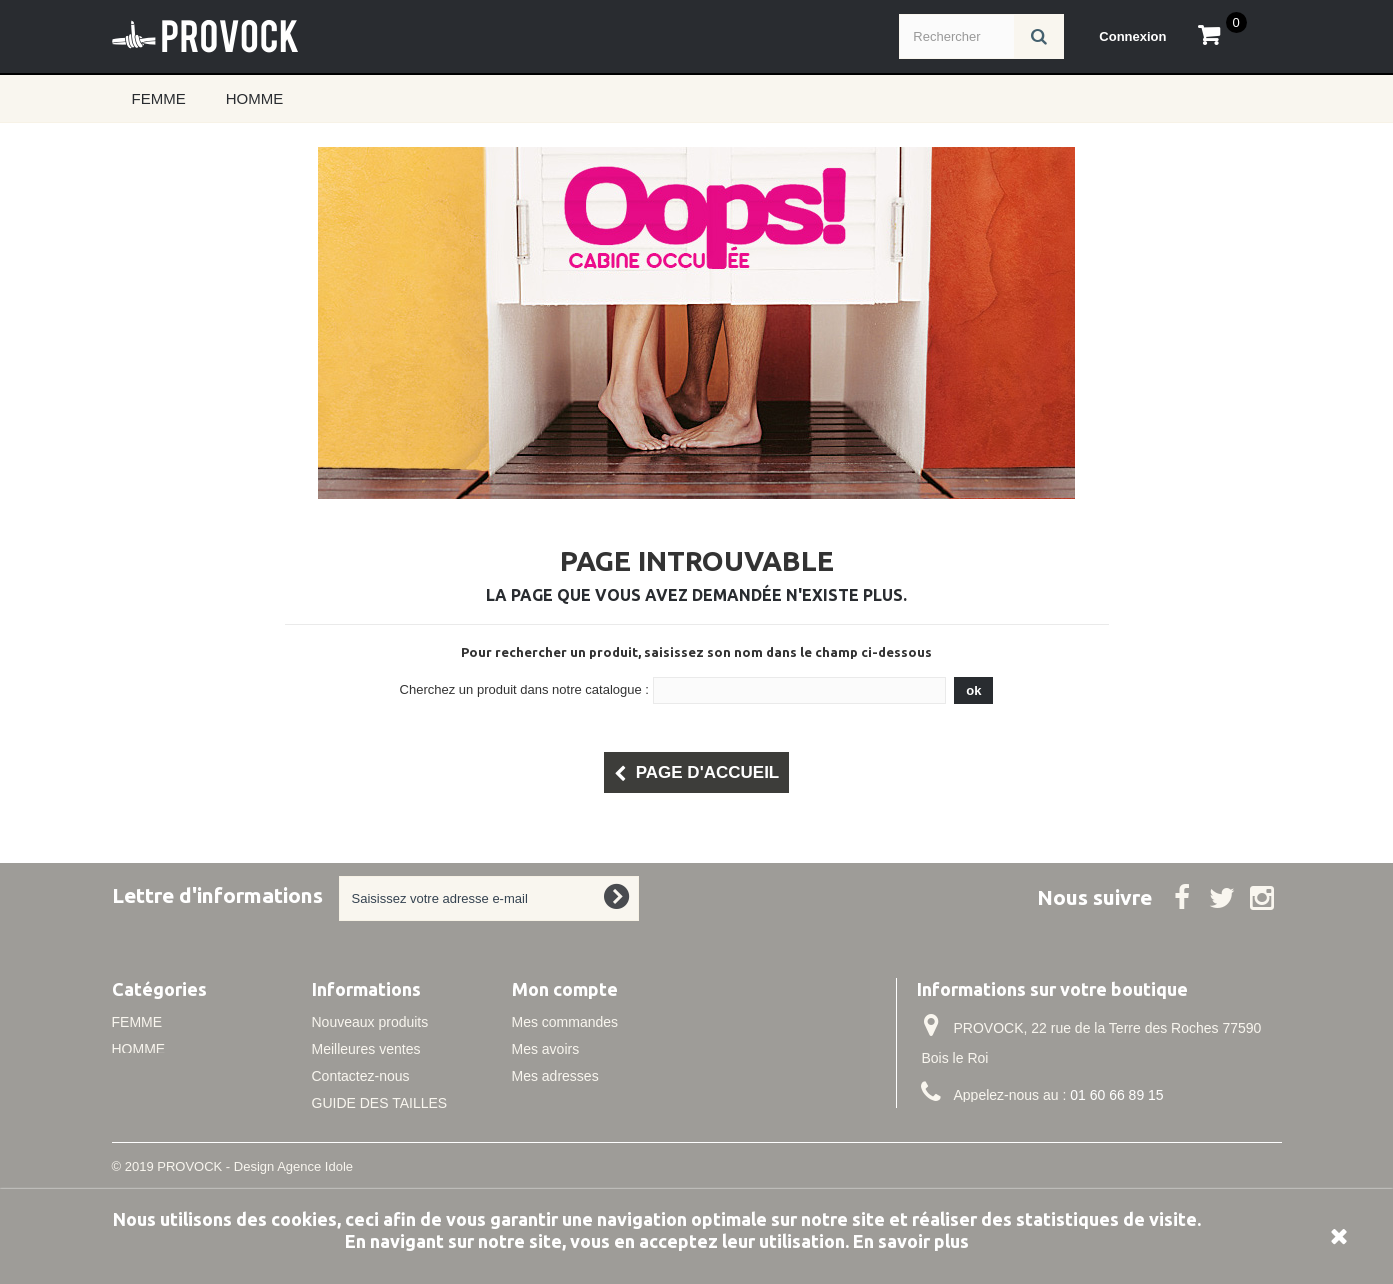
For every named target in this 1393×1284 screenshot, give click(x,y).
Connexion (1132, 36)
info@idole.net (1050, 1132)
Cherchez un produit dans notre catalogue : (524, 689)
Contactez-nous (361, 1076)
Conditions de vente (374, 1157)
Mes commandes (565, 1022)
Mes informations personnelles (607, 1103)
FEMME (159, 98)
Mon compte (565, 989)
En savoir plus (911, 1241)
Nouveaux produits (370, 1022)
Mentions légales (364, 1130)
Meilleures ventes (366, 1049)
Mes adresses (555, 1076)
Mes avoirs (546, 1049)
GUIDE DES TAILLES (380, 1103)
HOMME (255, 98)
